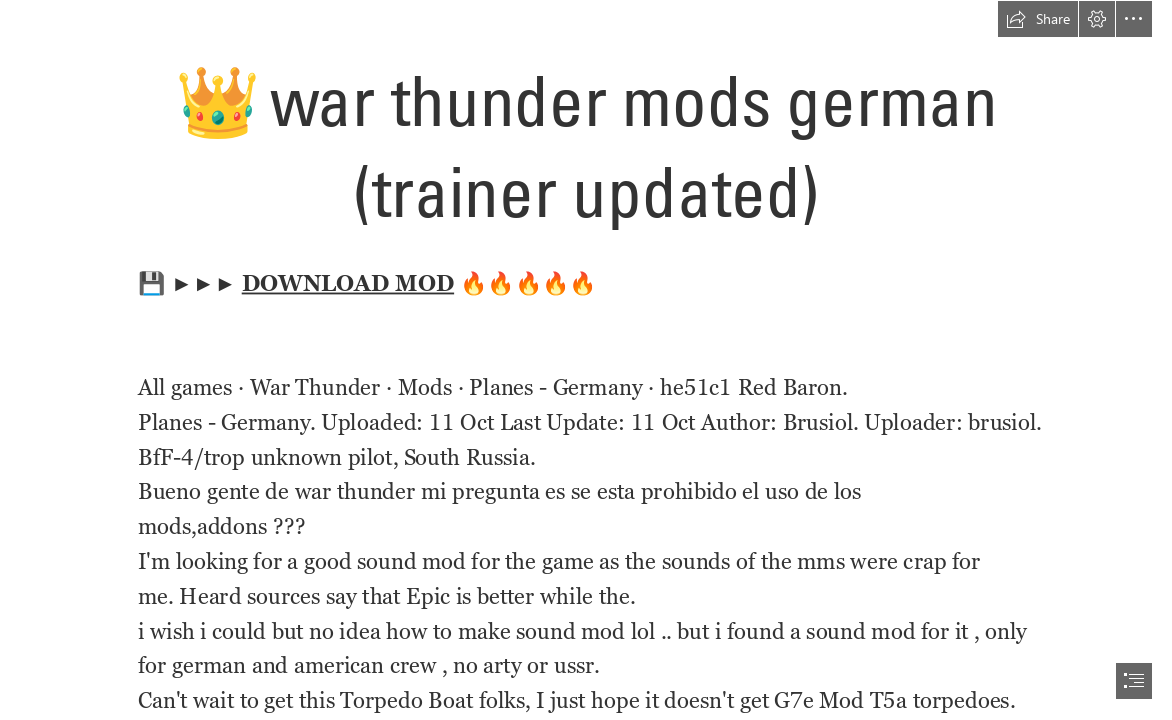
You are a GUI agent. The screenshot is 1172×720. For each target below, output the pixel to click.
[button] (1038, 19)
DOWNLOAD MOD (348, 282)
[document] (586, 360)
